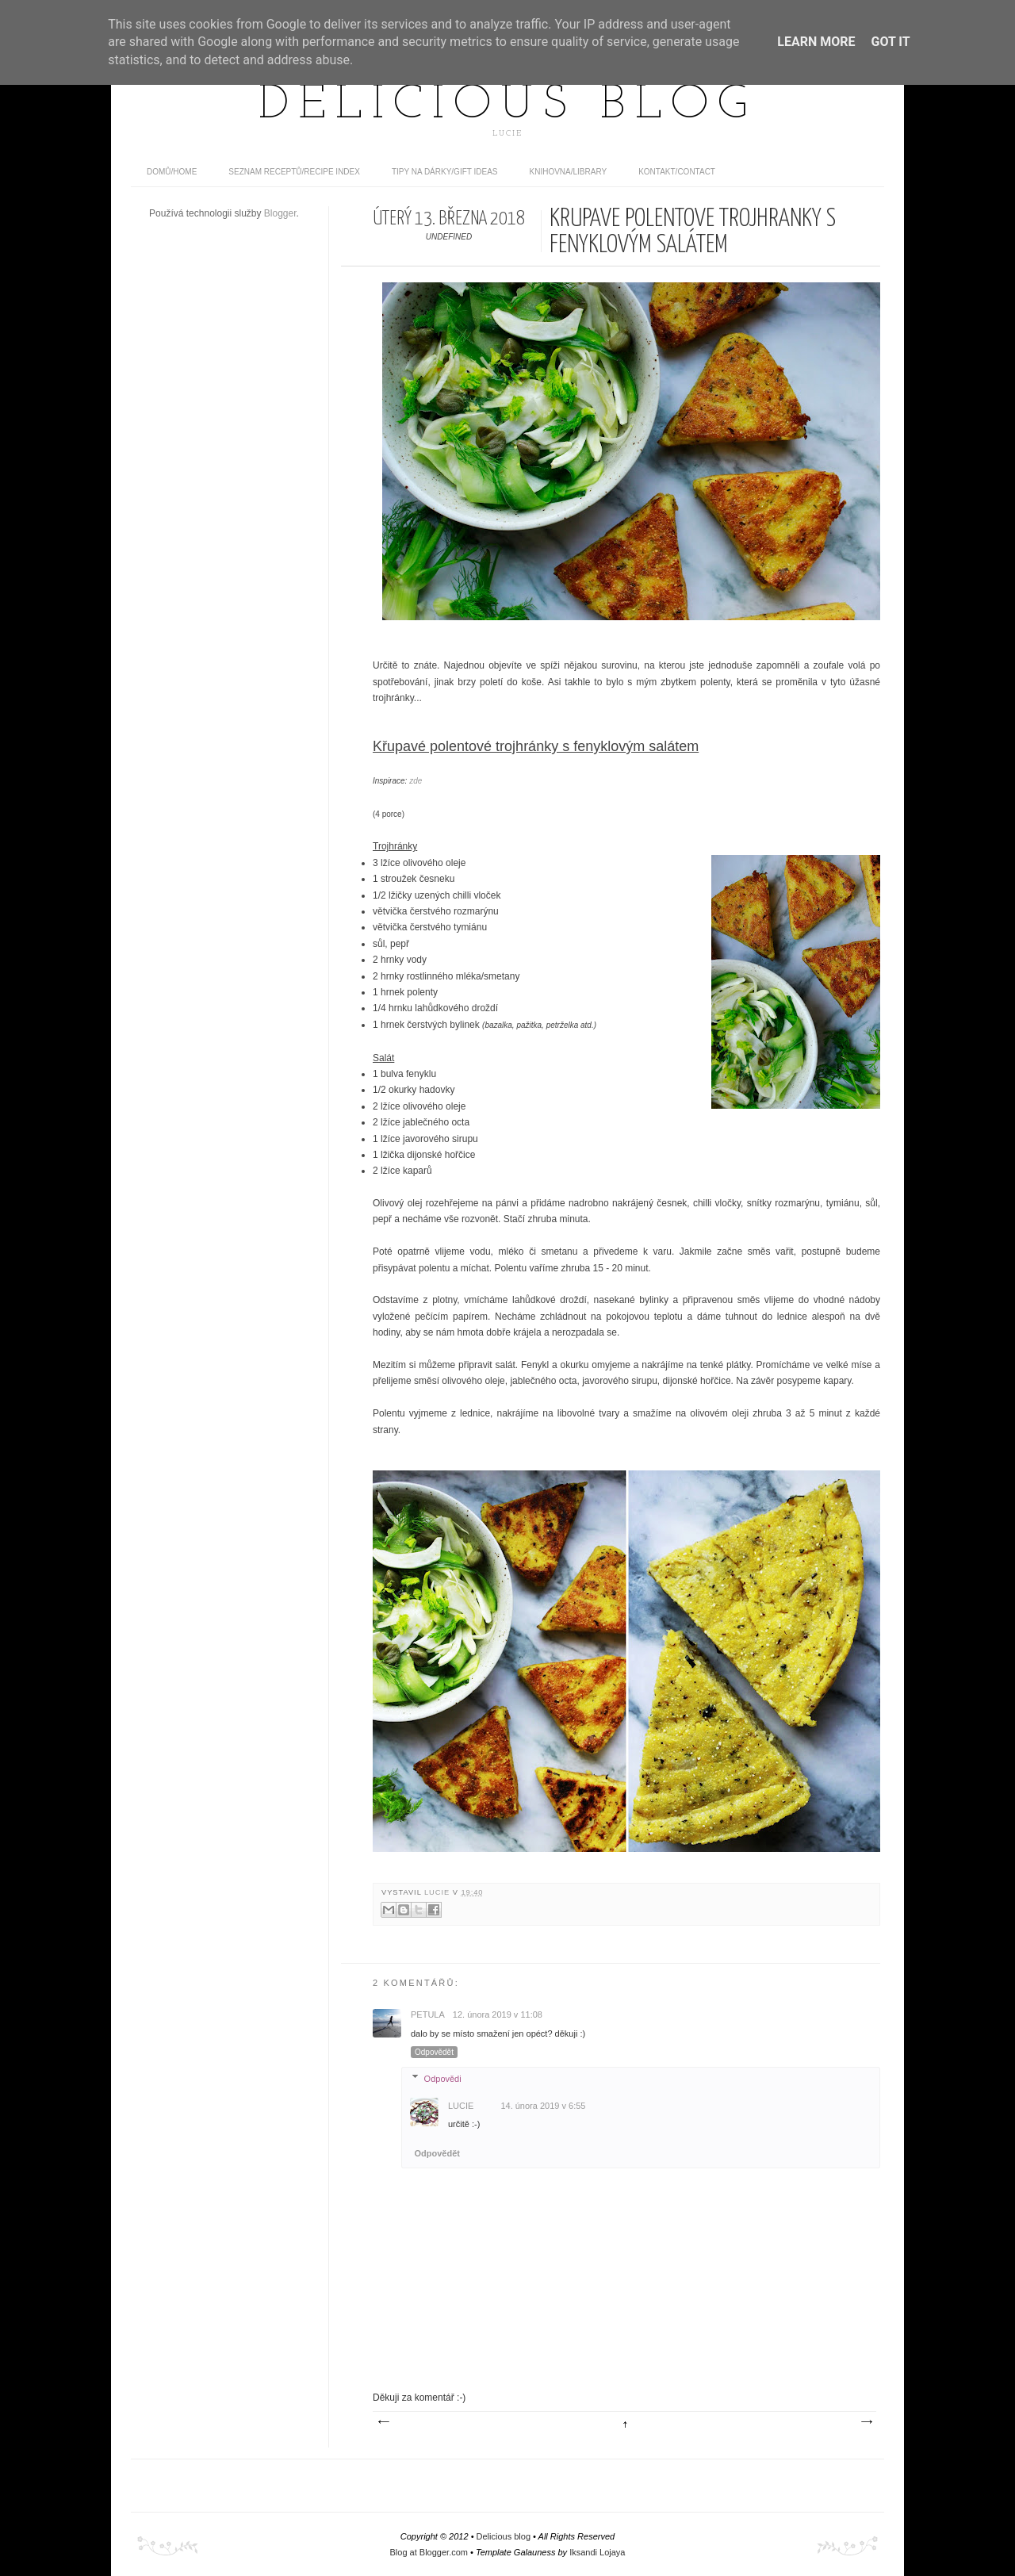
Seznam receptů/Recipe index (294, 171)
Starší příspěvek (866, 2422)
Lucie (438, 1892)
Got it (890, 41)
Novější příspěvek (383, 2422)
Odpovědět (434, 2052)
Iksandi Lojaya (597, 2552)
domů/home (172, 171)
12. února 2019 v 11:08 (497, 2014)
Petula (428, 2014)
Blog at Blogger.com (429, 2552)
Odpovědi (443, 2078)
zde (415, 780)
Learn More (816, 41)
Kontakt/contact (676, 171)
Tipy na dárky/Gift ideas (445, 171)
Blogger (280, 213)
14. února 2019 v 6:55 (542, 2105)
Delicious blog (507, 105)
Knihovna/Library (568, 171)
